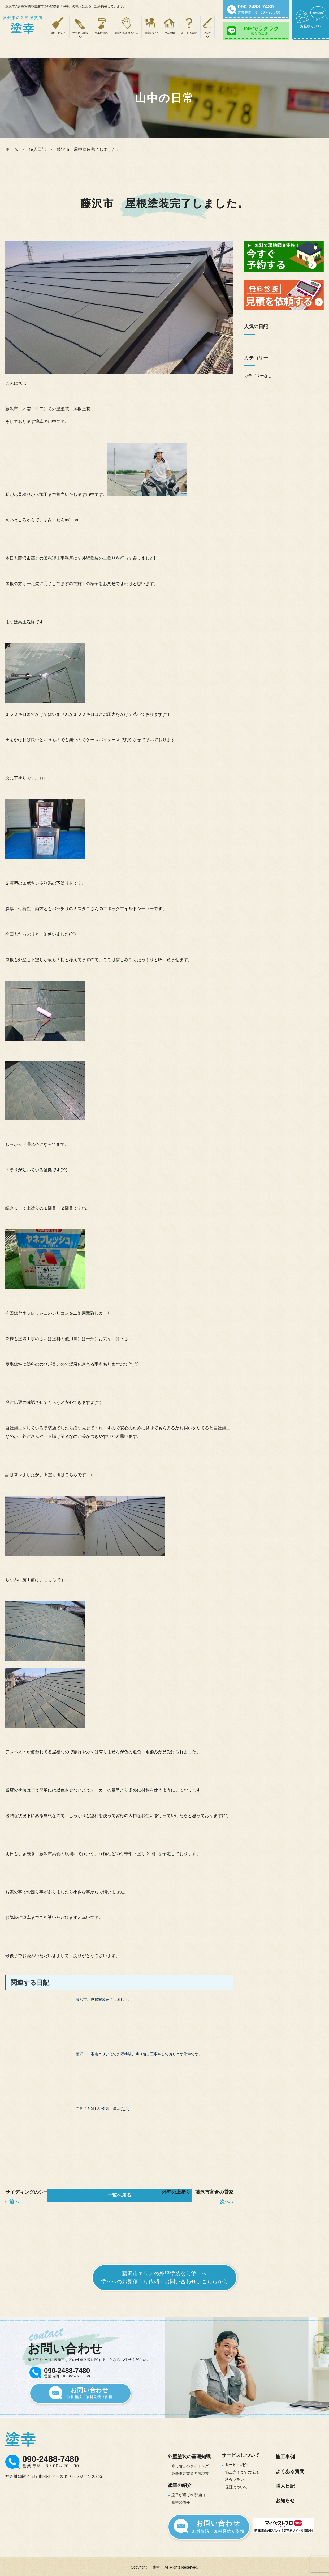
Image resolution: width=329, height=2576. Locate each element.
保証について (236, 2484)
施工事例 (169, 32)
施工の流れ (101, 32)
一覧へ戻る (119, 2195)
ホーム (11, 149)
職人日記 (37, 149)
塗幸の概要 (180, 2499)
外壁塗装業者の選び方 (190, 2471)
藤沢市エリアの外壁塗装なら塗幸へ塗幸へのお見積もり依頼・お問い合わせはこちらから (164, 2275)
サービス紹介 (236, 2462)
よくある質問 (189, 32)
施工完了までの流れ (242, 2469)
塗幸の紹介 (151, 32)
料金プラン (234, 2477)
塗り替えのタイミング (190, 2463)
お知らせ (285, 2498)
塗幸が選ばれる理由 (126, 32)
